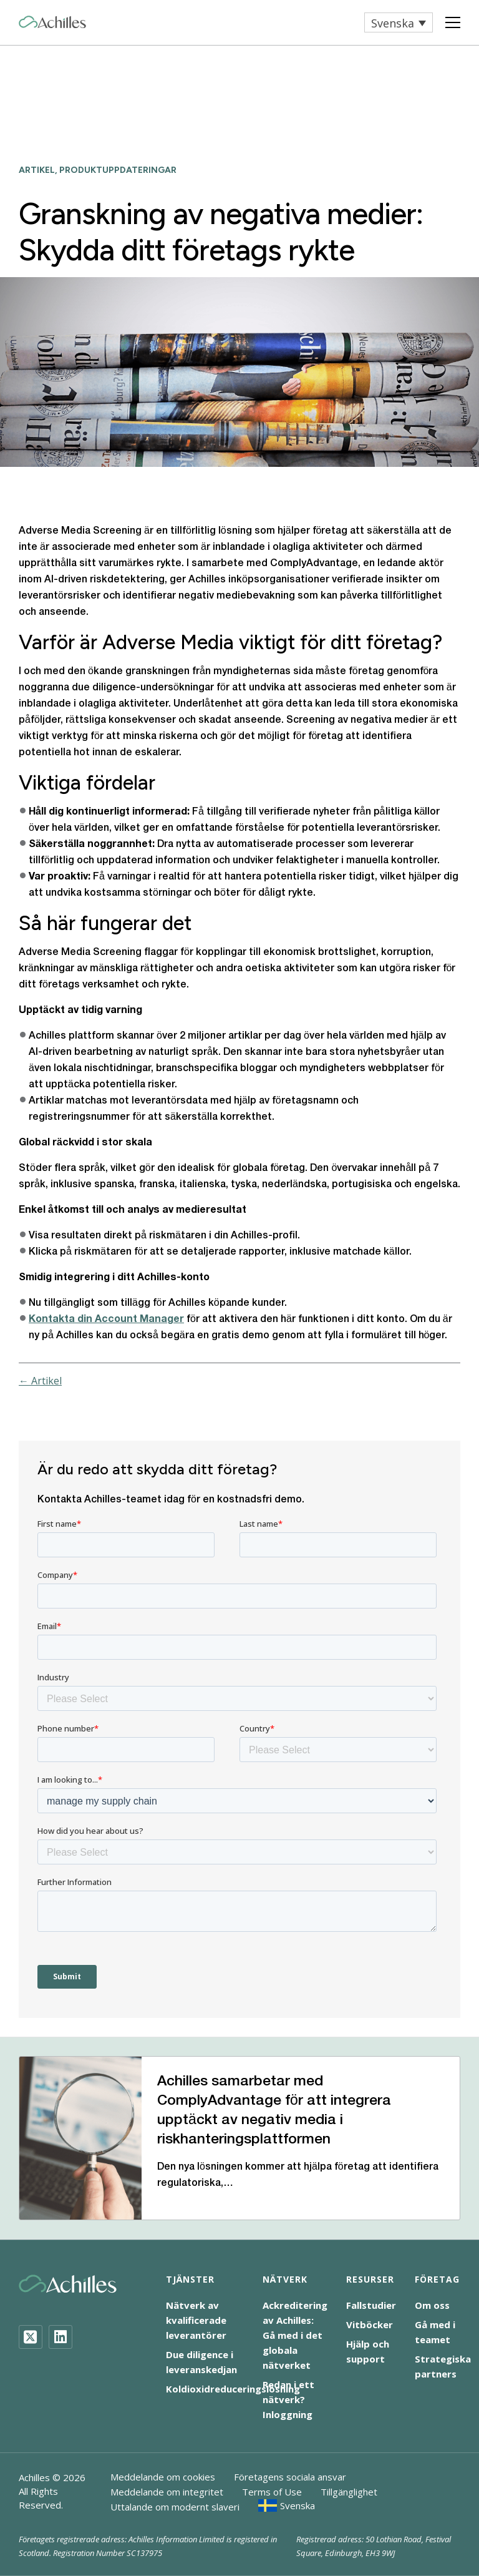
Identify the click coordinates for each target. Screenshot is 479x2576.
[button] (398, 22)
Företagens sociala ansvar (290, 2477)
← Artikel (40, 1381)
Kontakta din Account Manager (106, 1319)
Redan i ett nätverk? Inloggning (288, 2399)
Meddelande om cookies (162, 2477)
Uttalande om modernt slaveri (175, 2506)
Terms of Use (272, 2491)
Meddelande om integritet (166, 2491)
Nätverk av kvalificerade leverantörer (196, 2320)
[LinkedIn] (60, 2337)
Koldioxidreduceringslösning (233, 2389)
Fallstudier (371, 2305)
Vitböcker (369, 2324)
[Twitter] (30, 2337)
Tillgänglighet (349, 2491)
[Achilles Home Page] (52, 22)
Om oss (432, 2305)
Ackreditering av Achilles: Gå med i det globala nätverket (295, 2335)
